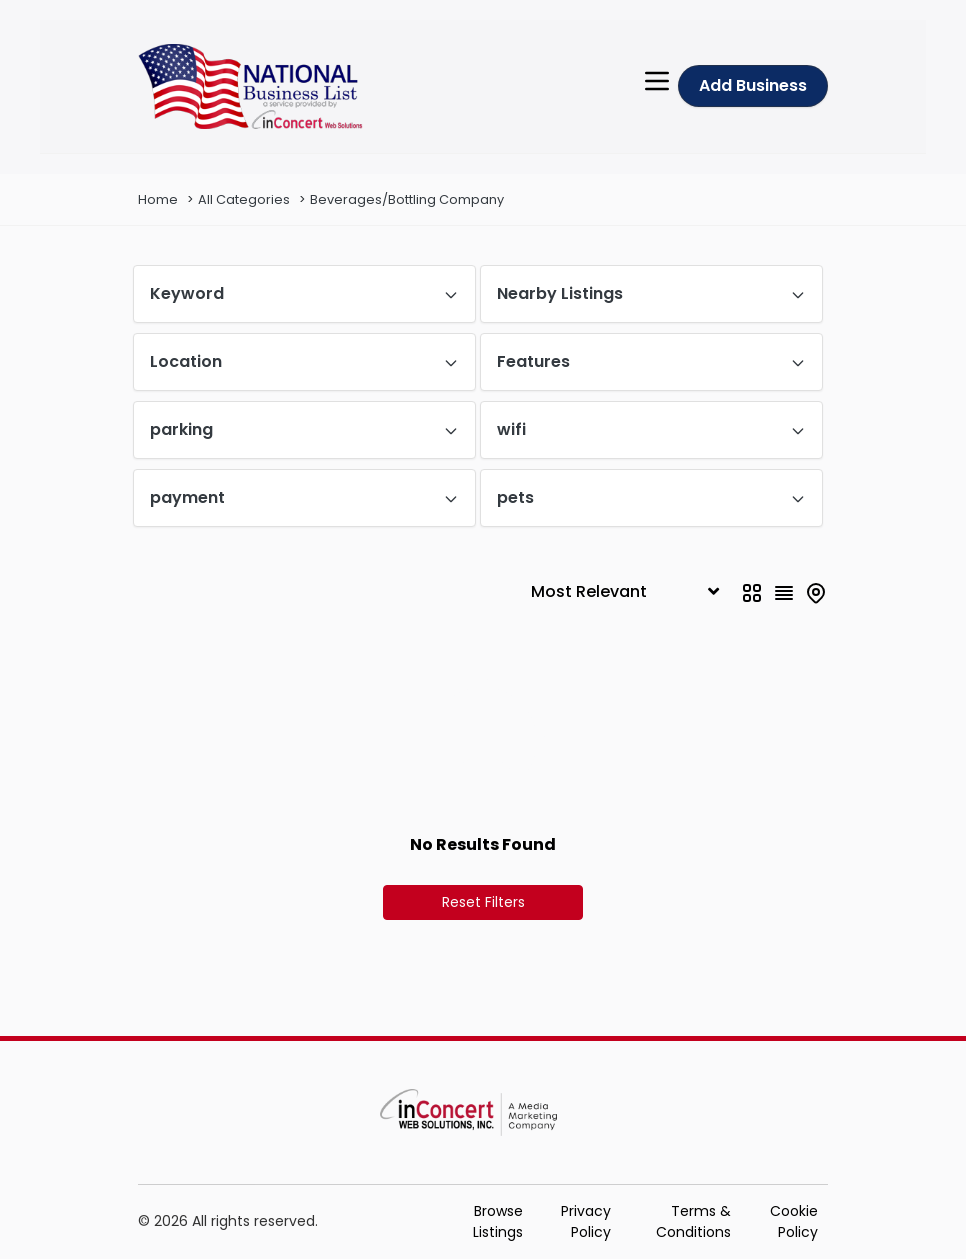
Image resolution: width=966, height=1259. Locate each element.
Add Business (753, 85)
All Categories (244, 199)
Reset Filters (483, 902)
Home (158, 199)
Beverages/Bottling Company (407, 199)
